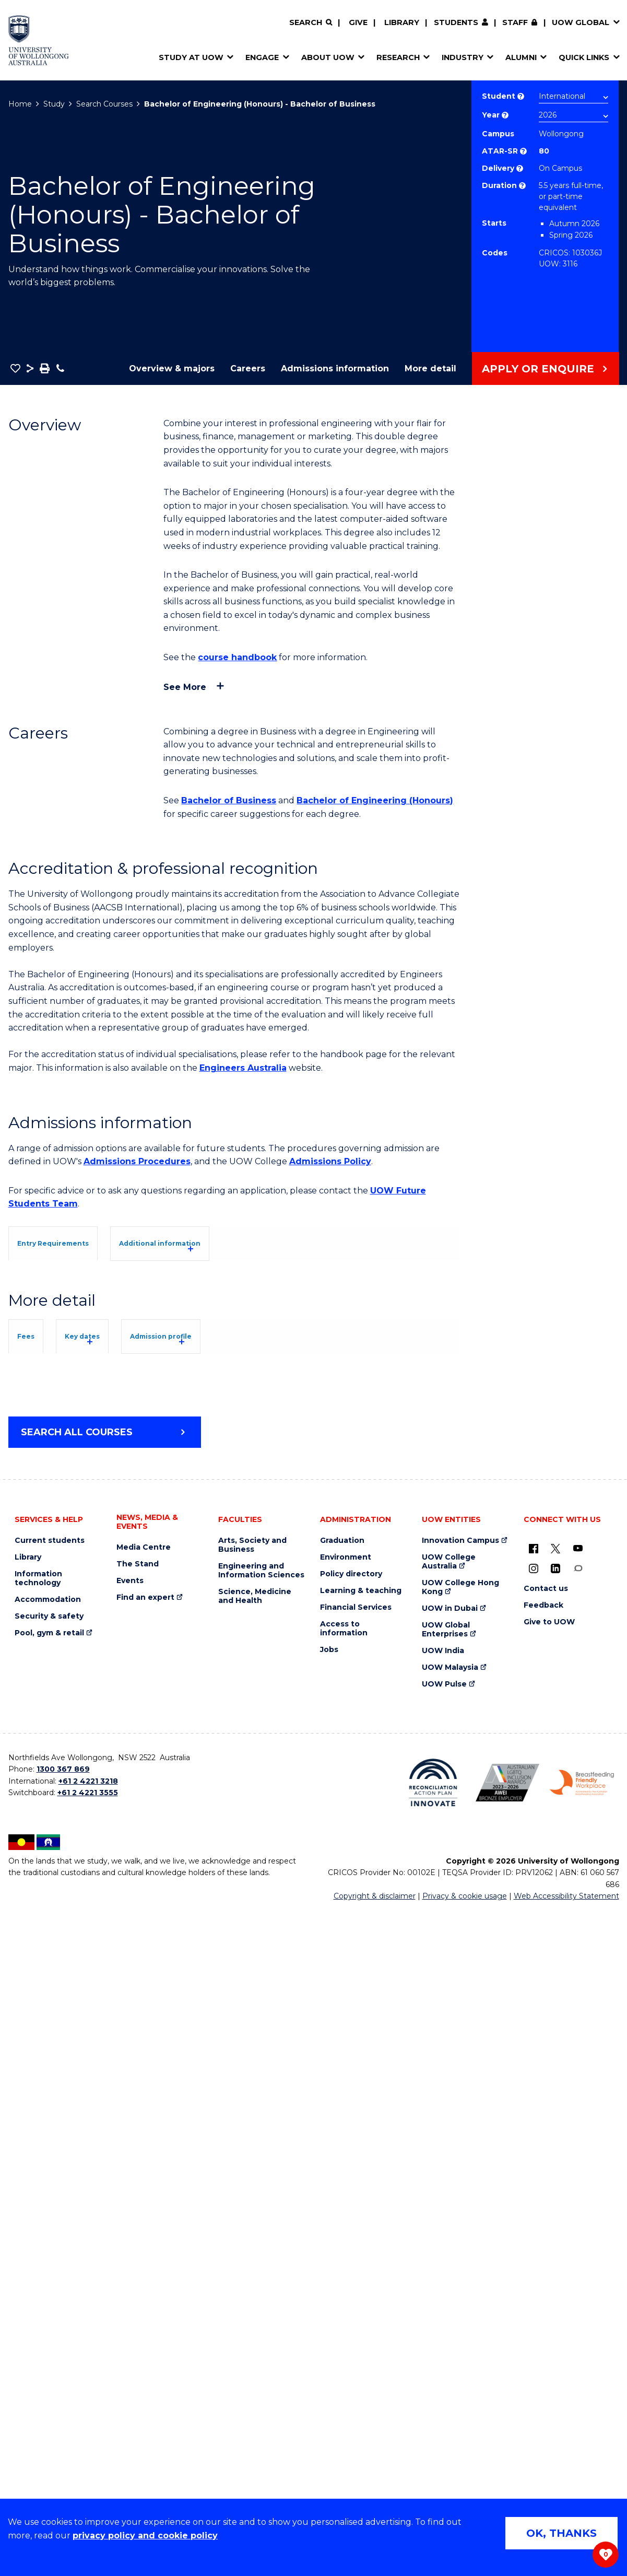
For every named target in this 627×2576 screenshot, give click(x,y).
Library (401, 22)
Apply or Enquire (538, 368)
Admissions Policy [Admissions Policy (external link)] (330, 1161)
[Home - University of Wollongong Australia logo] (38, 40)
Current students (50, 2206)
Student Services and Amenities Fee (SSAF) (117, 1995)
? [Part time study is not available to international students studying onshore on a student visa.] (522, 185)
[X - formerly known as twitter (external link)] (555, 2214)
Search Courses (104, 104)
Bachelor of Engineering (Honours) (375, 800)
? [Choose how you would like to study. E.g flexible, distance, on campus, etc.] (520, 168)
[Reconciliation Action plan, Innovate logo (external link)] (433, 2448)
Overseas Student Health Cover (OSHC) (107, 1982)
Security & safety (49, 2281)
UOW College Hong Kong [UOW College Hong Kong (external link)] (460, 2253)
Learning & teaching (360, 2256)
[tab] (76, 1242)
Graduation (342, 2206)
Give (358, 22)
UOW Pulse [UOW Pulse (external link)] (444, 2349)
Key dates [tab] (132, 1733)
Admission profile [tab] (252, 1733)
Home (20, 104)
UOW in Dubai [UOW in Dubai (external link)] (450, 2273)
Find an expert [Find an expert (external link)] (145, 2262)
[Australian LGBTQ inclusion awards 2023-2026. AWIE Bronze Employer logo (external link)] (508, 2447)
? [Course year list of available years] (505, 115)
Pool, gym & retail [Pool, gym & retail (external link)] (49, 2298)
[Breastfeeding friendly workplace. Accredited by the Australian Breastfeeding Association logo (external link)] (582, 2448)
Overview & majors (172, 368)
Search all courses (77, 2097)
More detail (430, 368)
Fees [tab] (41, 1733)
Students (456, 22)
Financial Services (356, 2272)
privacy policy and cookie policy (145, 2535)
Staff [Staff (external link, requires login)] (515, 22)
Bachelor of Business (228, 800)
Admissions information (335, 368)
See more (184, 687)
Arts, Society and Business (252, 2210)
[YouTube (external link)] (578, 2214)
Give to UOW (549, 2287)
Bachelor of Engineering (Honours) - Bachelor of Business (259, 104)
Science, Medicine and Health (254, 2261)
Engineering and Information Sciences (261, 2236)
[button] (15, 368)
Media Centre (143, 2212)
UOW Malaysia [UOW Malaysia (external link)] (450, 2332)
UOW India (443, 2316)
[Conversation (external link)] (578, 2233)
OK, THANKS (561, 2533)
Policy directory (351, 2239)
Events (130, 2246)
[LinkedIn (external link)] (555, 2233)
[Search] (310, 22)
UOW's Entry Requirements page (294, 1350)
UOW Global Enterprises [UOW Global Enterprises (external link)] (446, 2295)
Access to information (344, 2294)
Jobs (329, 2315)
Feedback (543, 2270)
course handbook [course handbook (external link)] (237, 657)
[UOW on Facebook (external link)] (533, 2214)
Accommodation (48, 2265)
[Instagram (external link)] (533, 2233)
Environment (345, 2222)
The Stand (137, 2229)
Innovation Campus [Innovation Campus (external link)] (460, 2206)
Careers (247, 368)
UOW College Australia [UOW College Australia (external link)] (449, 2227)
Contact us (546, 2254)
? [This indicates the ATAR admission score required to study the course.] (523, 151)
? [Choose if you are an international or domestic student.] (521, 96)
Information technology (38, 2244)
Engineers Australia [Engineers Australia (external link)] (243, 1068)
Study (54, 104)
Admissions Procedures (137, 1161)
